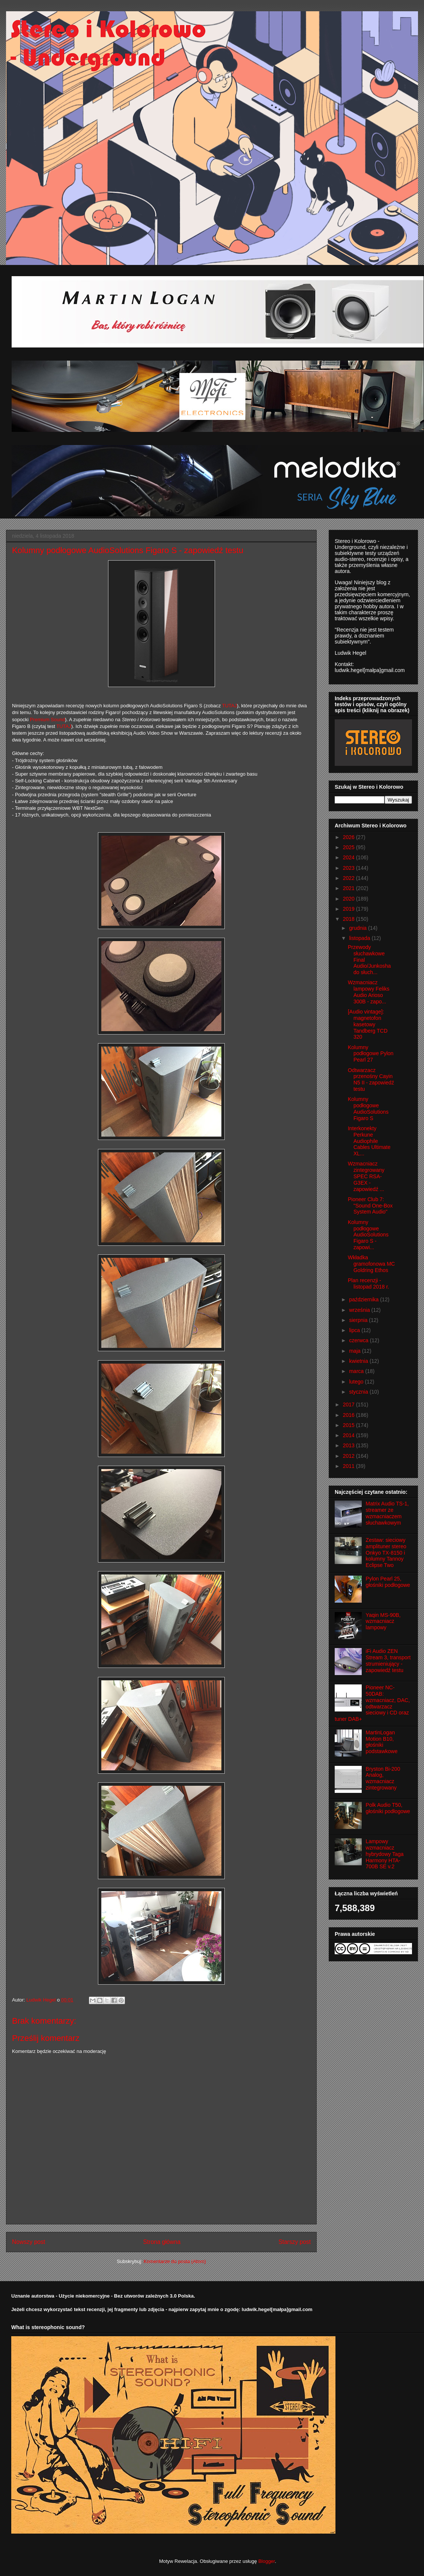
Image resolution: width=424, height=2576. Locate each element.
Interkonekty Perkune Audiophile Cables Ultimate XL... (369, 1140)
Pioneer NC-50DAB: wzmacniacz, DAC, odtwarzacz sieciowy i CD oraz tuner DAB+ (372, 1703)
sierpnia (359, 1320)
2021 (349, 888)
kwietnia (359, 1361)
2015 (349, 1425)
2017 (349, 1405)
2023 (349, 868)
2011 (349, 1466)
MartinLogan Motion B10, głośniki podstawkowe (382, 1741)
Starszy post (294, 2242)
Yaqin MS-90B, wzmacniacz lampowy (383, 1621)
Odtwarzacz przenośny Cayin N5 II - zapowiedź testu (371, 1079)
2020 (349, 899)
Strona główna (161, 2242)
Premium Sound (47, 719)
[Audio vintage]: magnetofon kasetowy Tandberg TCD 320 (368, 1024)
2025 (349, 847)
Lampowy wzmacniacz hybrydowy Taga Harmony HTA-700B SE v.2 (385, 1853)
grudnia (358, 928)
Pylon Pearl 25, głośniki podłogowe (388, 1582)
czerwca (359, 1340)
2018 (349, 919)
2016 (349, 1415)
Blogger (266, 2561)
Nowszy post (28, 2242)
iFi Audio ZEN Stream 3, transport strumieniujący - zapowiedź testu (388, 1660)
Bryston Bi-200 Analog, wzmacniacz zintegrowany (383, 1778)
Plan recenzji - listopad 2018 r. (368, 1283)
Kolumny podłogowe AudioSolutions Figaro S (368, 1108)
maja (355, 1351)
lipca (355, 1330)
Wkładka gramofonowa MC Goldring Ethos (371, 1263)
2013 (349, 1445)
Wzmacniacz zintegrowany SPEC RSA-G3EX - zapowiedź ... (366, 1176)
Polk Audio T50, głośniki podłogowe (388, 1808)
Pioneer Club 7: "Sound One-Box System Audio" (370, 1205)
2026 (349, 837)
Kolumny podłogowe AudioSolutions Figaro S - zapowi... (368, 1234)
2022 (349, 878)
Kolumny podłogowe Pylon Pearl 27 (371, 1053)
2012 (349, 1456)
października (364, 1299)
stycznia (359, 1392)
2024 (349, 857)
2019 (349, 909)
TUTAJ (229, 705)
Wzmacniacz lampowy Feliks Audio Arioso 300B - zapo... (368, 991)
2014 (349, 1435)
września (360, 1310)
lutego (357, 1382)
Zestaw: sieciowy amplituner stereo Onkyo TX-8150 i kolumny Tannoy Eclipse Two (386, 1552)
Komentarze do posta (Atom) (175, 2261)
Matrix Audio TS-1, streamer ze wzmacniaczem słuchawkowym (387, 1513)
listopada (360, 938)
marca (357, 1371)
